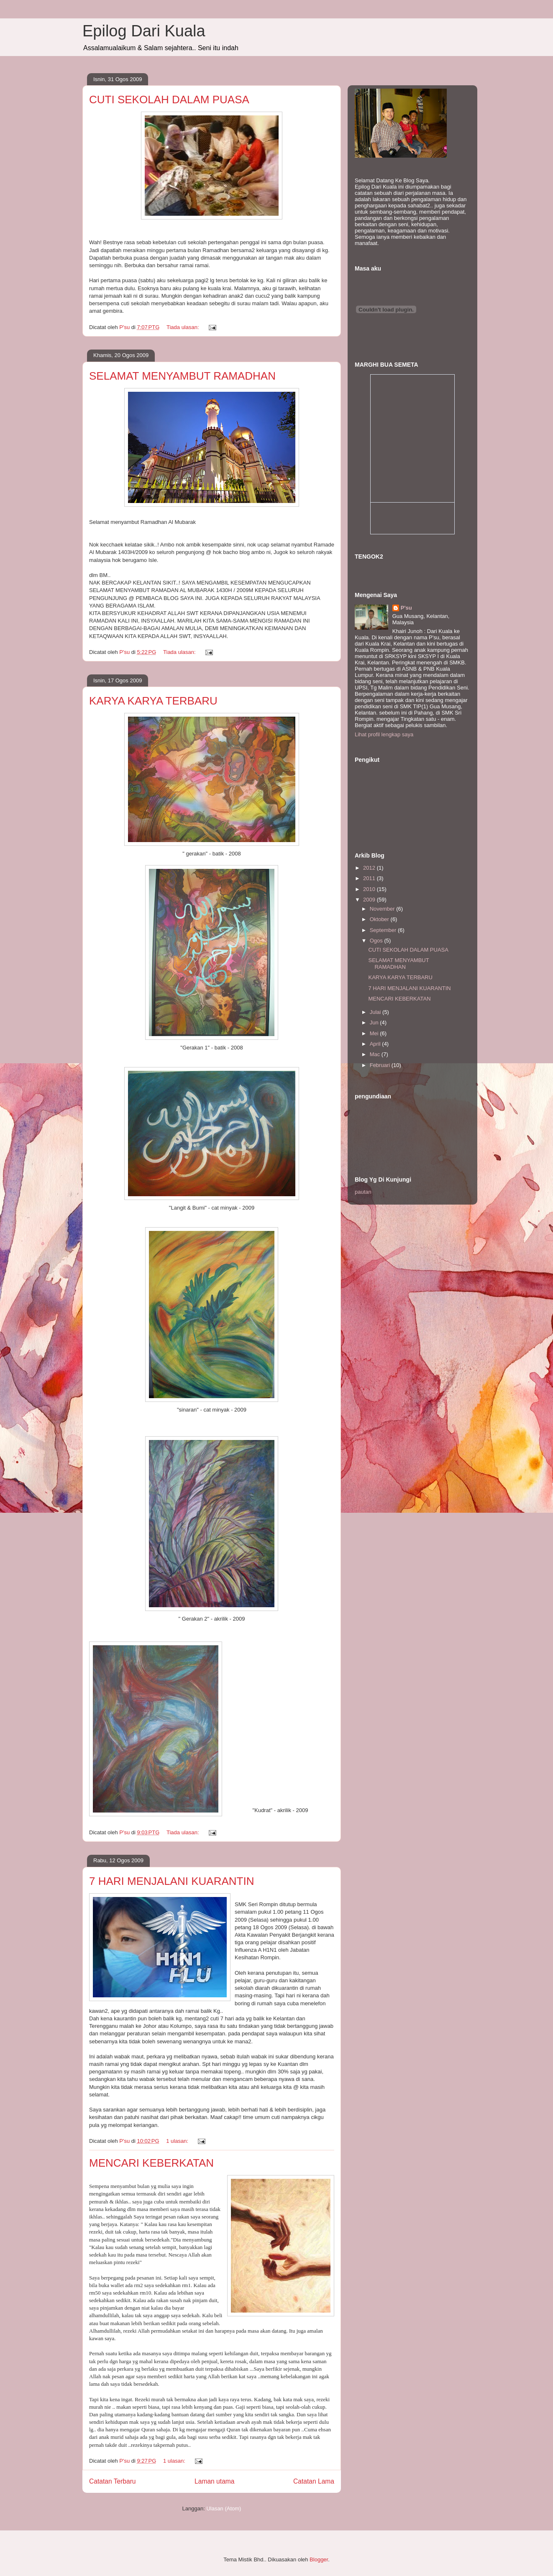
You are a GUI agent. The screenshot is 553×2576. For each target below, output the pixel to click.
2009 (370, 899)
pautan (363, 1192)
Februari (381, 1065)
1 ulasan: (177, 2141)
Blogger (319, 2559)
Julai (376, 1012)
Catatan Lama (313, 2481)
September (384, 930)
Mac (375, 1054)
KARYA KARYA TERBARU (153, 700)
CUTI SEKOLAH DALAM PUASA (169, 99)
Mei (375, 1033)
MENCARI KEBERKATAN (151, 2163)
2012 (370, 868)
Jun (375, 1022)
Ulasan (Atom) (223, 2508)
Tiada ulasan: (183, 327)
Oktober (380, 919)
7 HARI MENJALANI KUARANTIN (171, 1881)
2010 (370, 889)
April (376, 1044)
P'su (406, 608)
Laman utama (214, 2481)
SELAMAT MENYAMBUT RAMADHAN (182, 376)
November (383, 909)
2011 (370, 878)
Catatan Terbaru (112, 2481)
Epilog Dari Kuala (143, 31)
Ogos (377, 940)
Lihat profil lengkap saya (384, 734)
